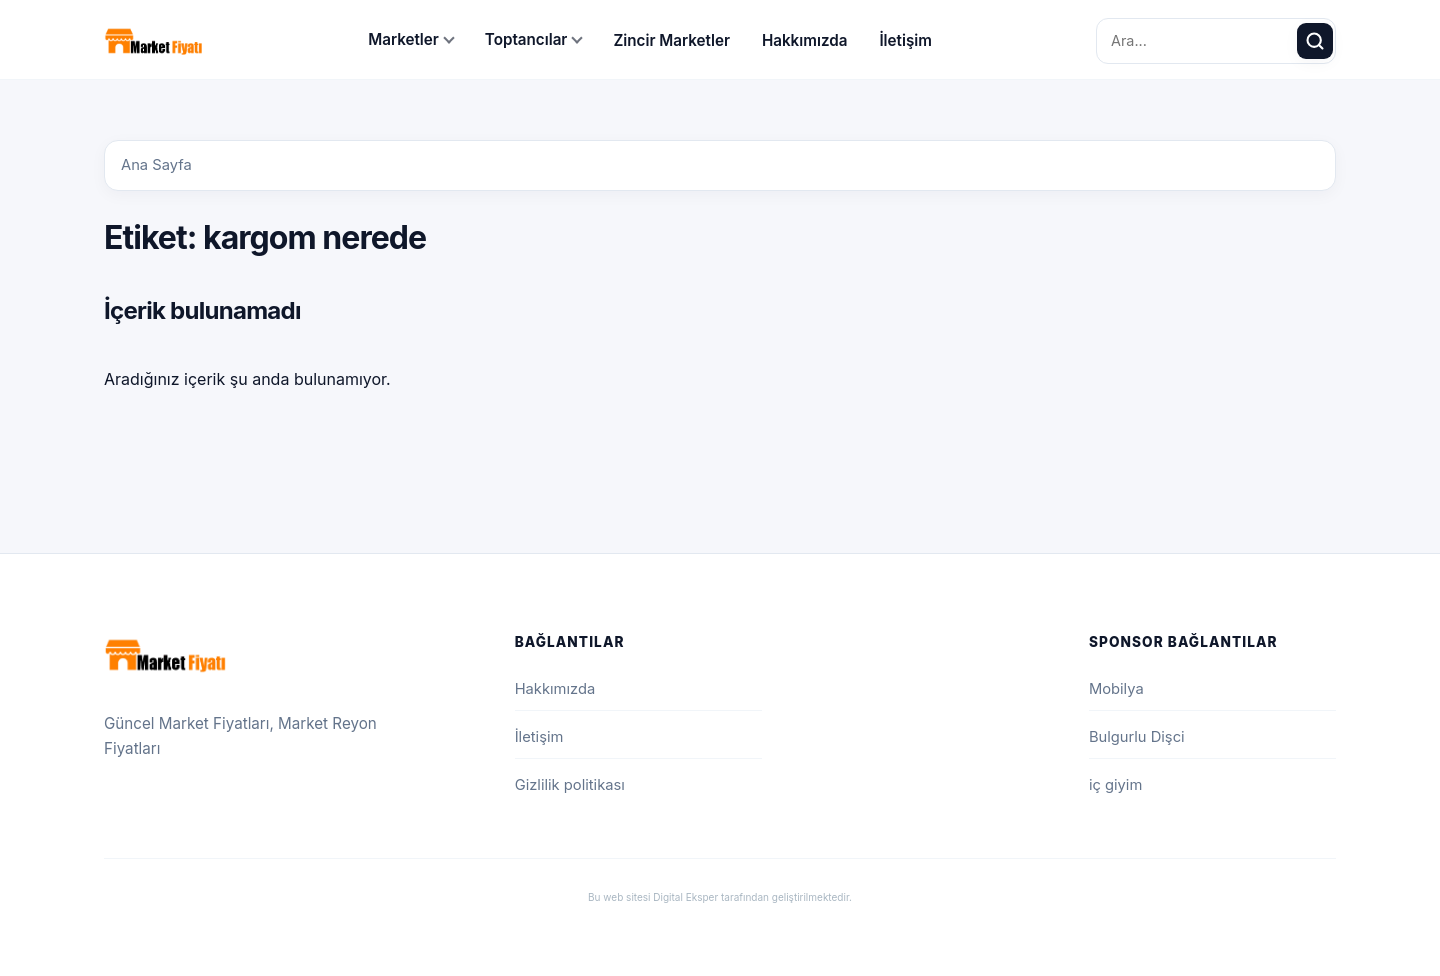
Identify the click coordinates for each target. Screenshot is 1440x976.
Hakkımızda (804, 40)
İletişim (905, 40)
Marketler (403, 39)
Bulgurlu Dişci (1137, 737)
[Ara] (1315, 41)
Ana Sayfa (156, 165)
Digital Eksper (685, 897)
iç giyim (1115, 785)
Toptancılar (526, 39)
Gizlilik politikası (570, 785)
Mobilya (1116, 689)
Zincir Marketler (671, 40)
